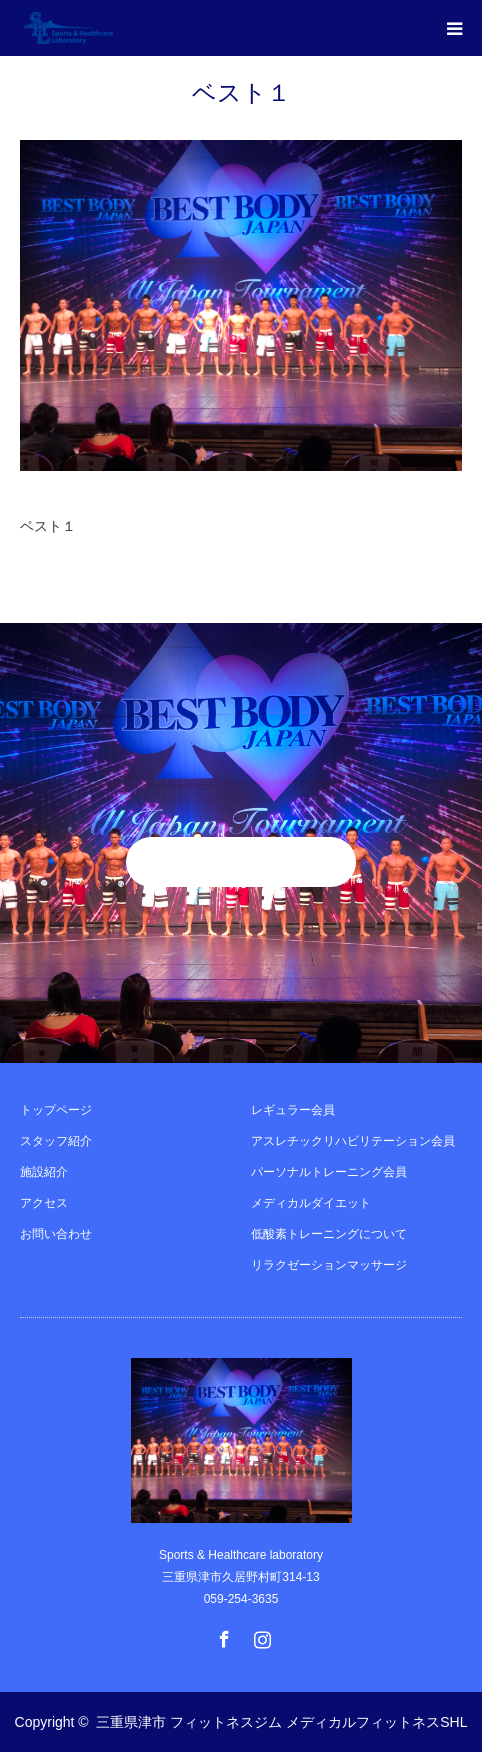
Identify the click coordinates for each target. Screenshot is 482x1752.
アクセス (44, 1203)
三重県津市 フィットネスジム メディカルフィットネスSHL (281, 1722)
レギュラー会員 (293, 1110)
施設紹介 (44, 1172)
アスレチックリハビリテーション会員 (353, 1141)
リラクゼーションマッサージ (329, 1265)
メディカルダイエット (311, 1203)
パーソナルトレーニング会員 (329, 1172)
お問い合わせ (56, 1234)
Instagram (260, 1635)
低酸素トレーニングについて (329, 1234)
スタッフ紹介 (56, 1141)
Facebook (222, 1635)
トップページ (56, 1110)
